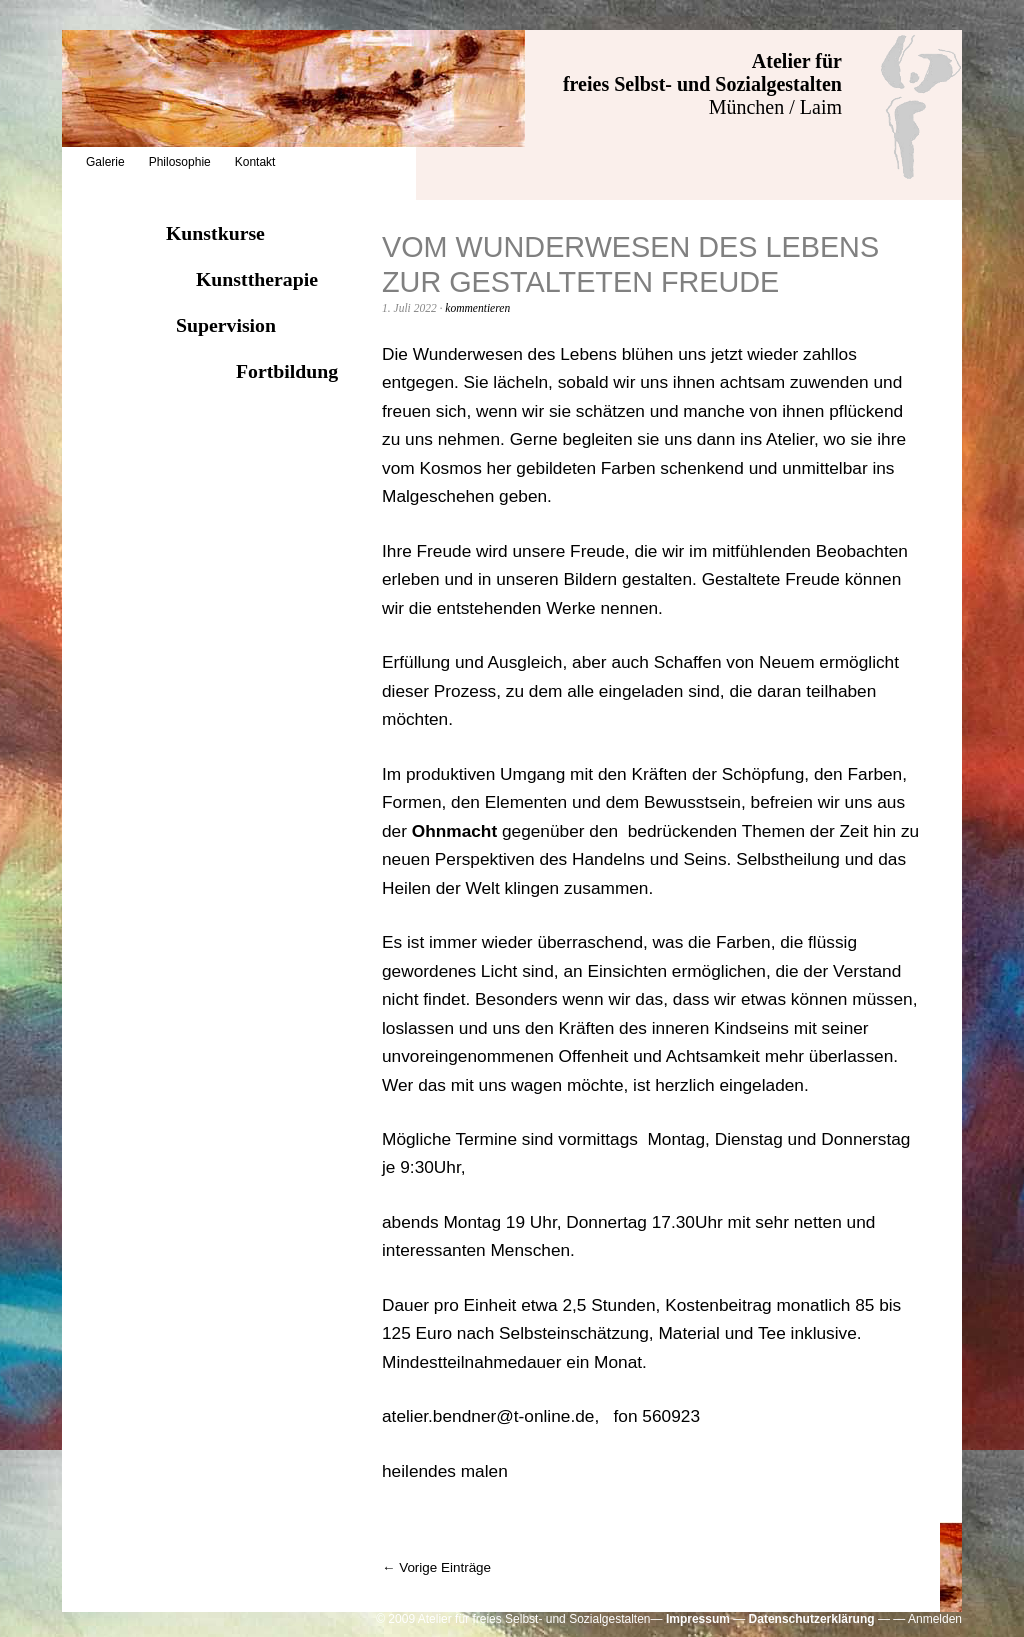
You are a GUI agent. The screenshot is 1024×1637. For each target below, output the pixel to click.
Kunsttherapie (257, 279)
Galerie (105, 162)
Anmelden (935, 1619)
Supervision (226, 325)
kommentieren (477, 308)
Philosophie (180, 162)
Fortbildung (287, 371)
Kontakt (255, 162)
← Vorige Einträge (436, 1567)
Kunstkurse (215, 233)
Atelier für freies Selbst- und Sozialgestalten (702, 72)
